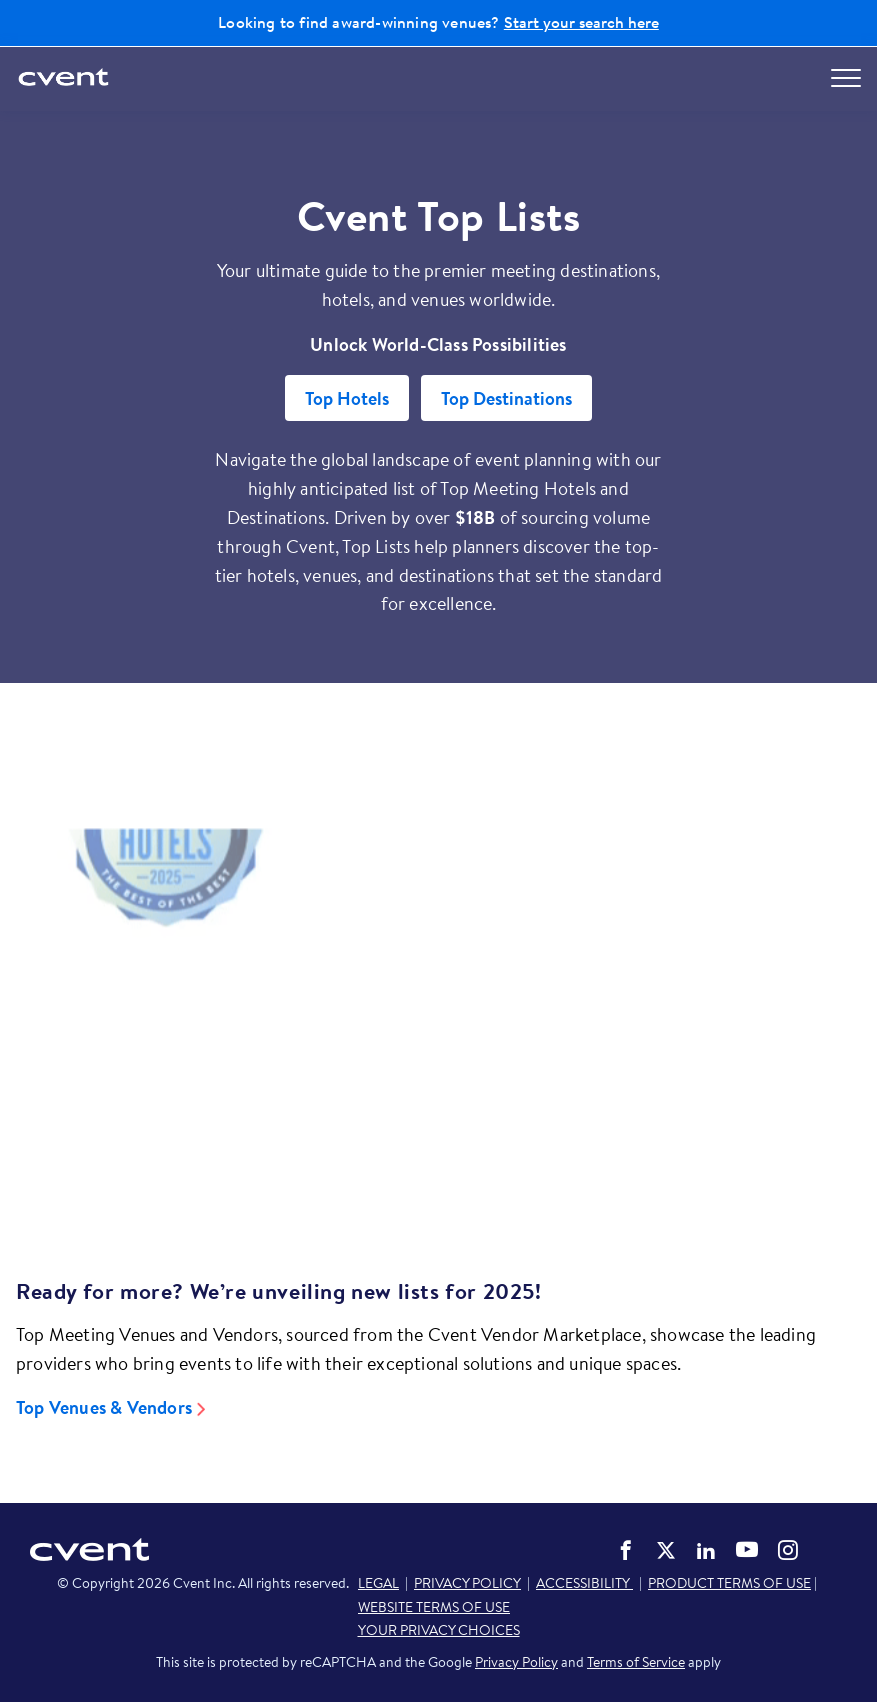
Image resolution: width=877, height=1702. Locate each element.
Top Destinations (506, 398)
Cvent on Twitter (666, 1550)
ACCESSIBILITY (584, 1583)
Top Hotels (347, 398)
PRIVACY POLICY (467, 1583)
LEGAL (378, 1583)
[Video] (438, 1020)
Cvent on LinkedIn (706, 1550)
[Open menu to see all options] (846, 78)
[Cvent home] (65, 78)
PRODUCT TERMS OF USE (729, 1583)
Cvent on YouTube (747, 1549)
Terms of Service (636, 1662)
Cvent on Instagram (788, 1550)
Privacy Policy (516, 1662)
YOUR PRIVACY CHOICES (439, 1630)
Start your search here (581, 22)
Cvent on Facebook (626, 1550)
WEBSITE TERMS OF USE (434, 1607)
